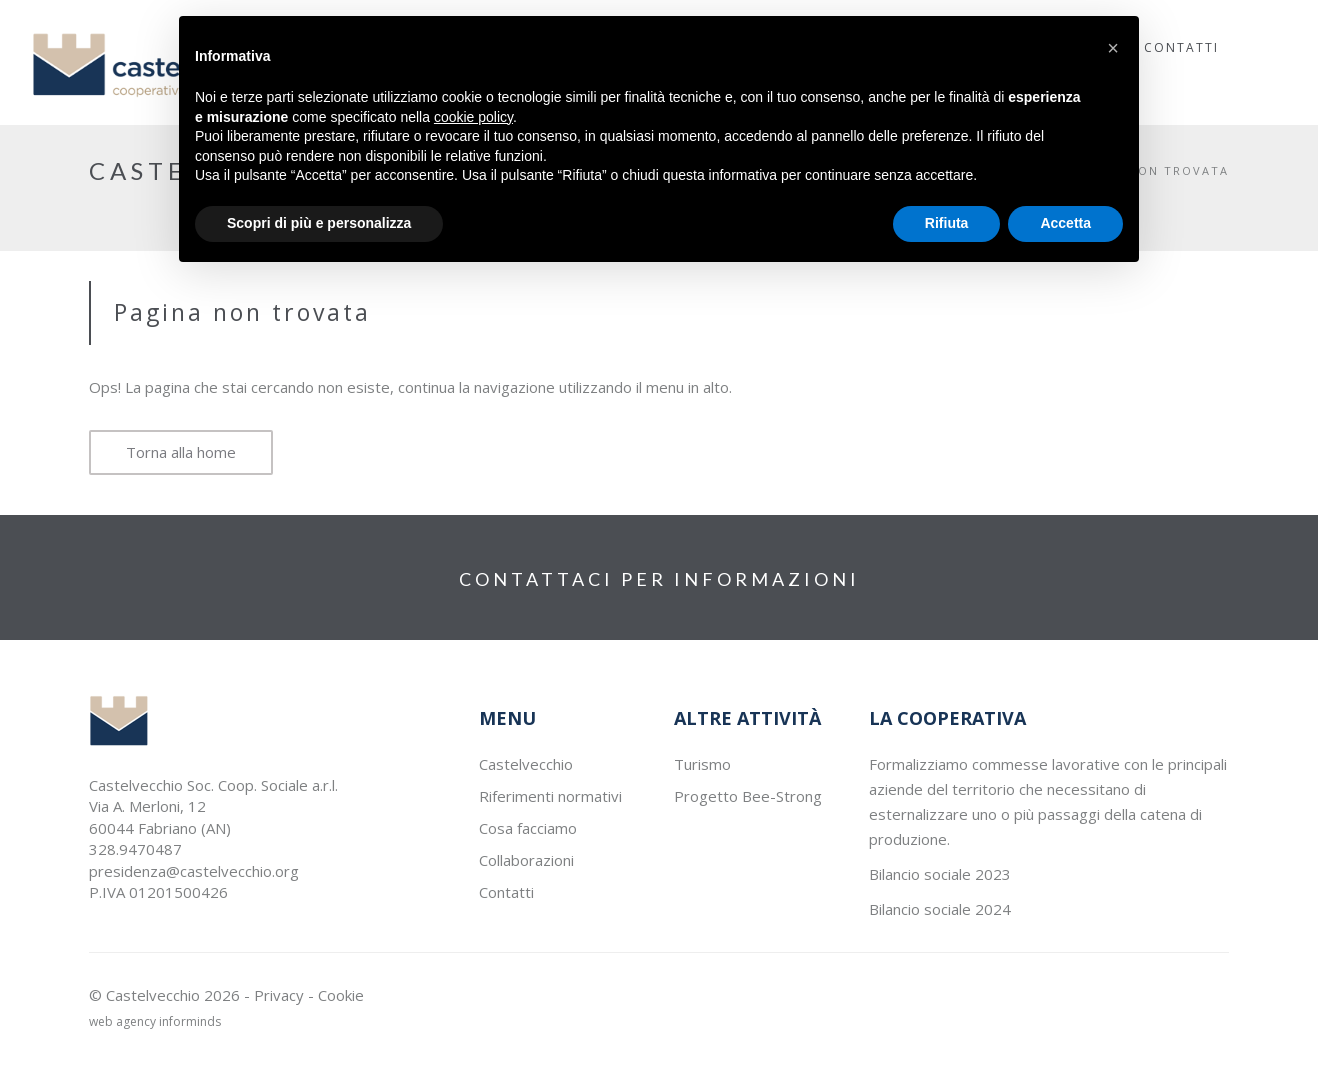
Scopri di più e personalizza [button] (319, 223)
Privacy (279, 995)
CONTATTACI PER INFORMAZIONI (659, 579)
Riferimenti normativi (550, 796)
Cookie (341, 995)
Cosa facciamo (528, 828)
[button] (1113, 48)
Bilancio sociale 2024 (940, 909)
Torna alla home (181, 452)
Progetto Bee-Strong (748, 796)
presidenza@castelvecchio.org (194, 871)
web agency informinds (155, 1021)
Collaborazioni (526, 860)
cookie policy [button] (473, 117)
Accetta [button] (1065, 223)
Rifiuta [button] (947, 223)
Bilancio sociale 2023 (940, 874)
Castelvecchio (526, 764)
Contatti (506, 892)
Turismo (702, 764)
